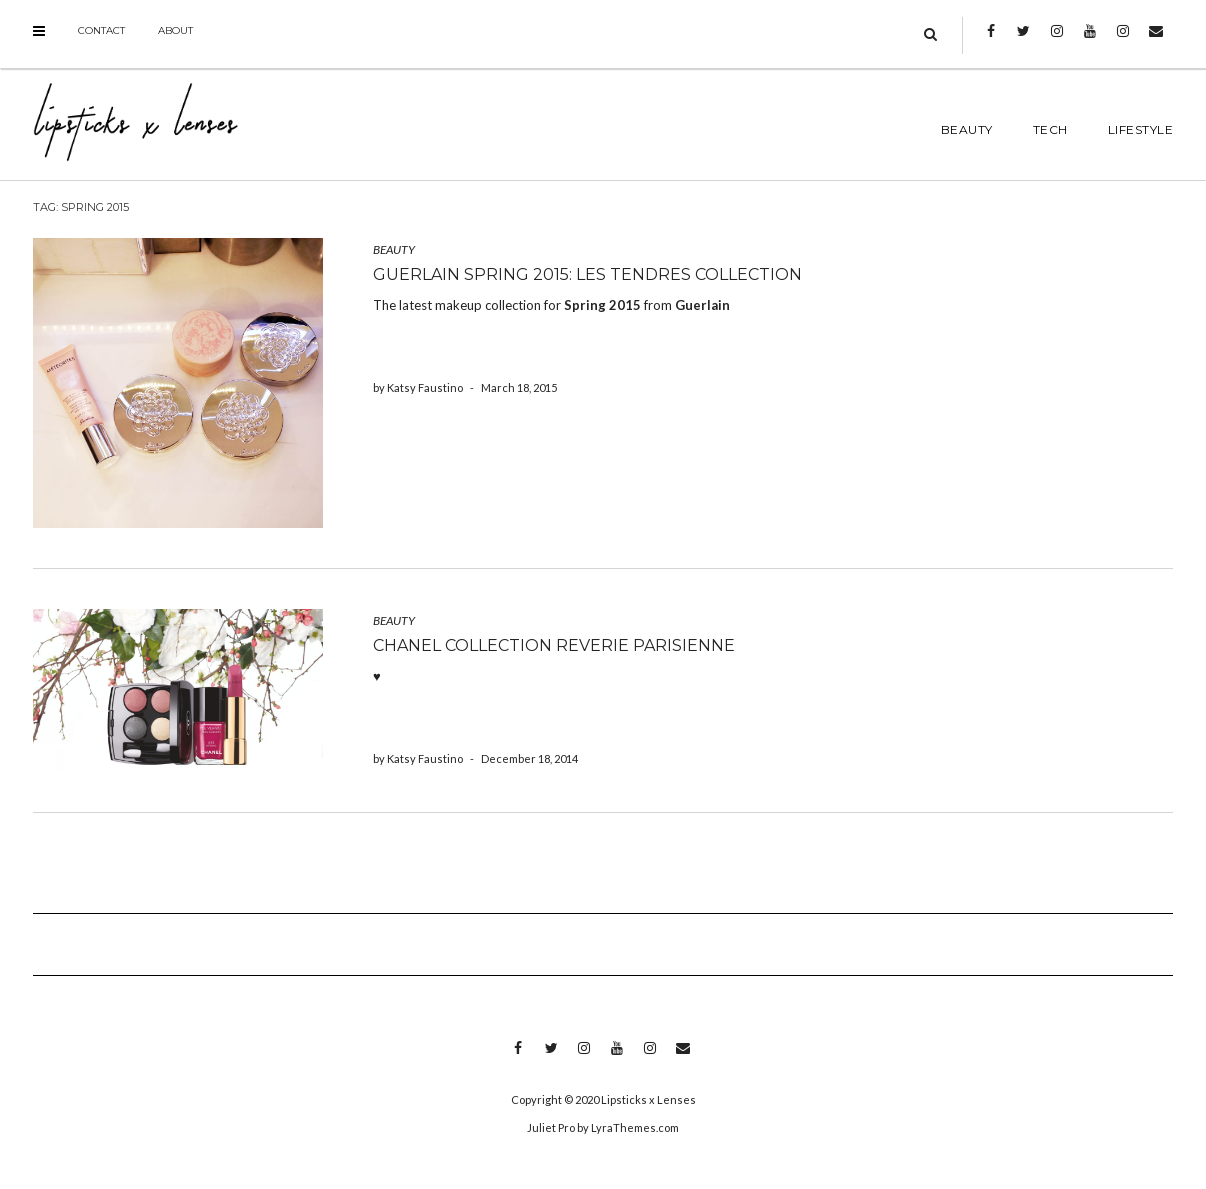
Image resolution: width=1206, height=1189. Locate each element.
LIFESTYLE (1141, 129)
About (175, 30)
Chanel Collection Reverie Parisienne (554, 645)
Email (1155, 41)
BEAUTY (967, 129)
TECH (1050, 129)
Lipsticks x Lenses (648, 1099)
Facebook (990, 41)
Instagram (1056, 41)
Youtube (1089, 41)
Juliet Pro (551, 1127)
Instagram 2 (1122, 41)
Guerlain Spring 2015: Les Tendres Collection (587, 274)
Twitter (1023, 41)
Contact (101, 30)
